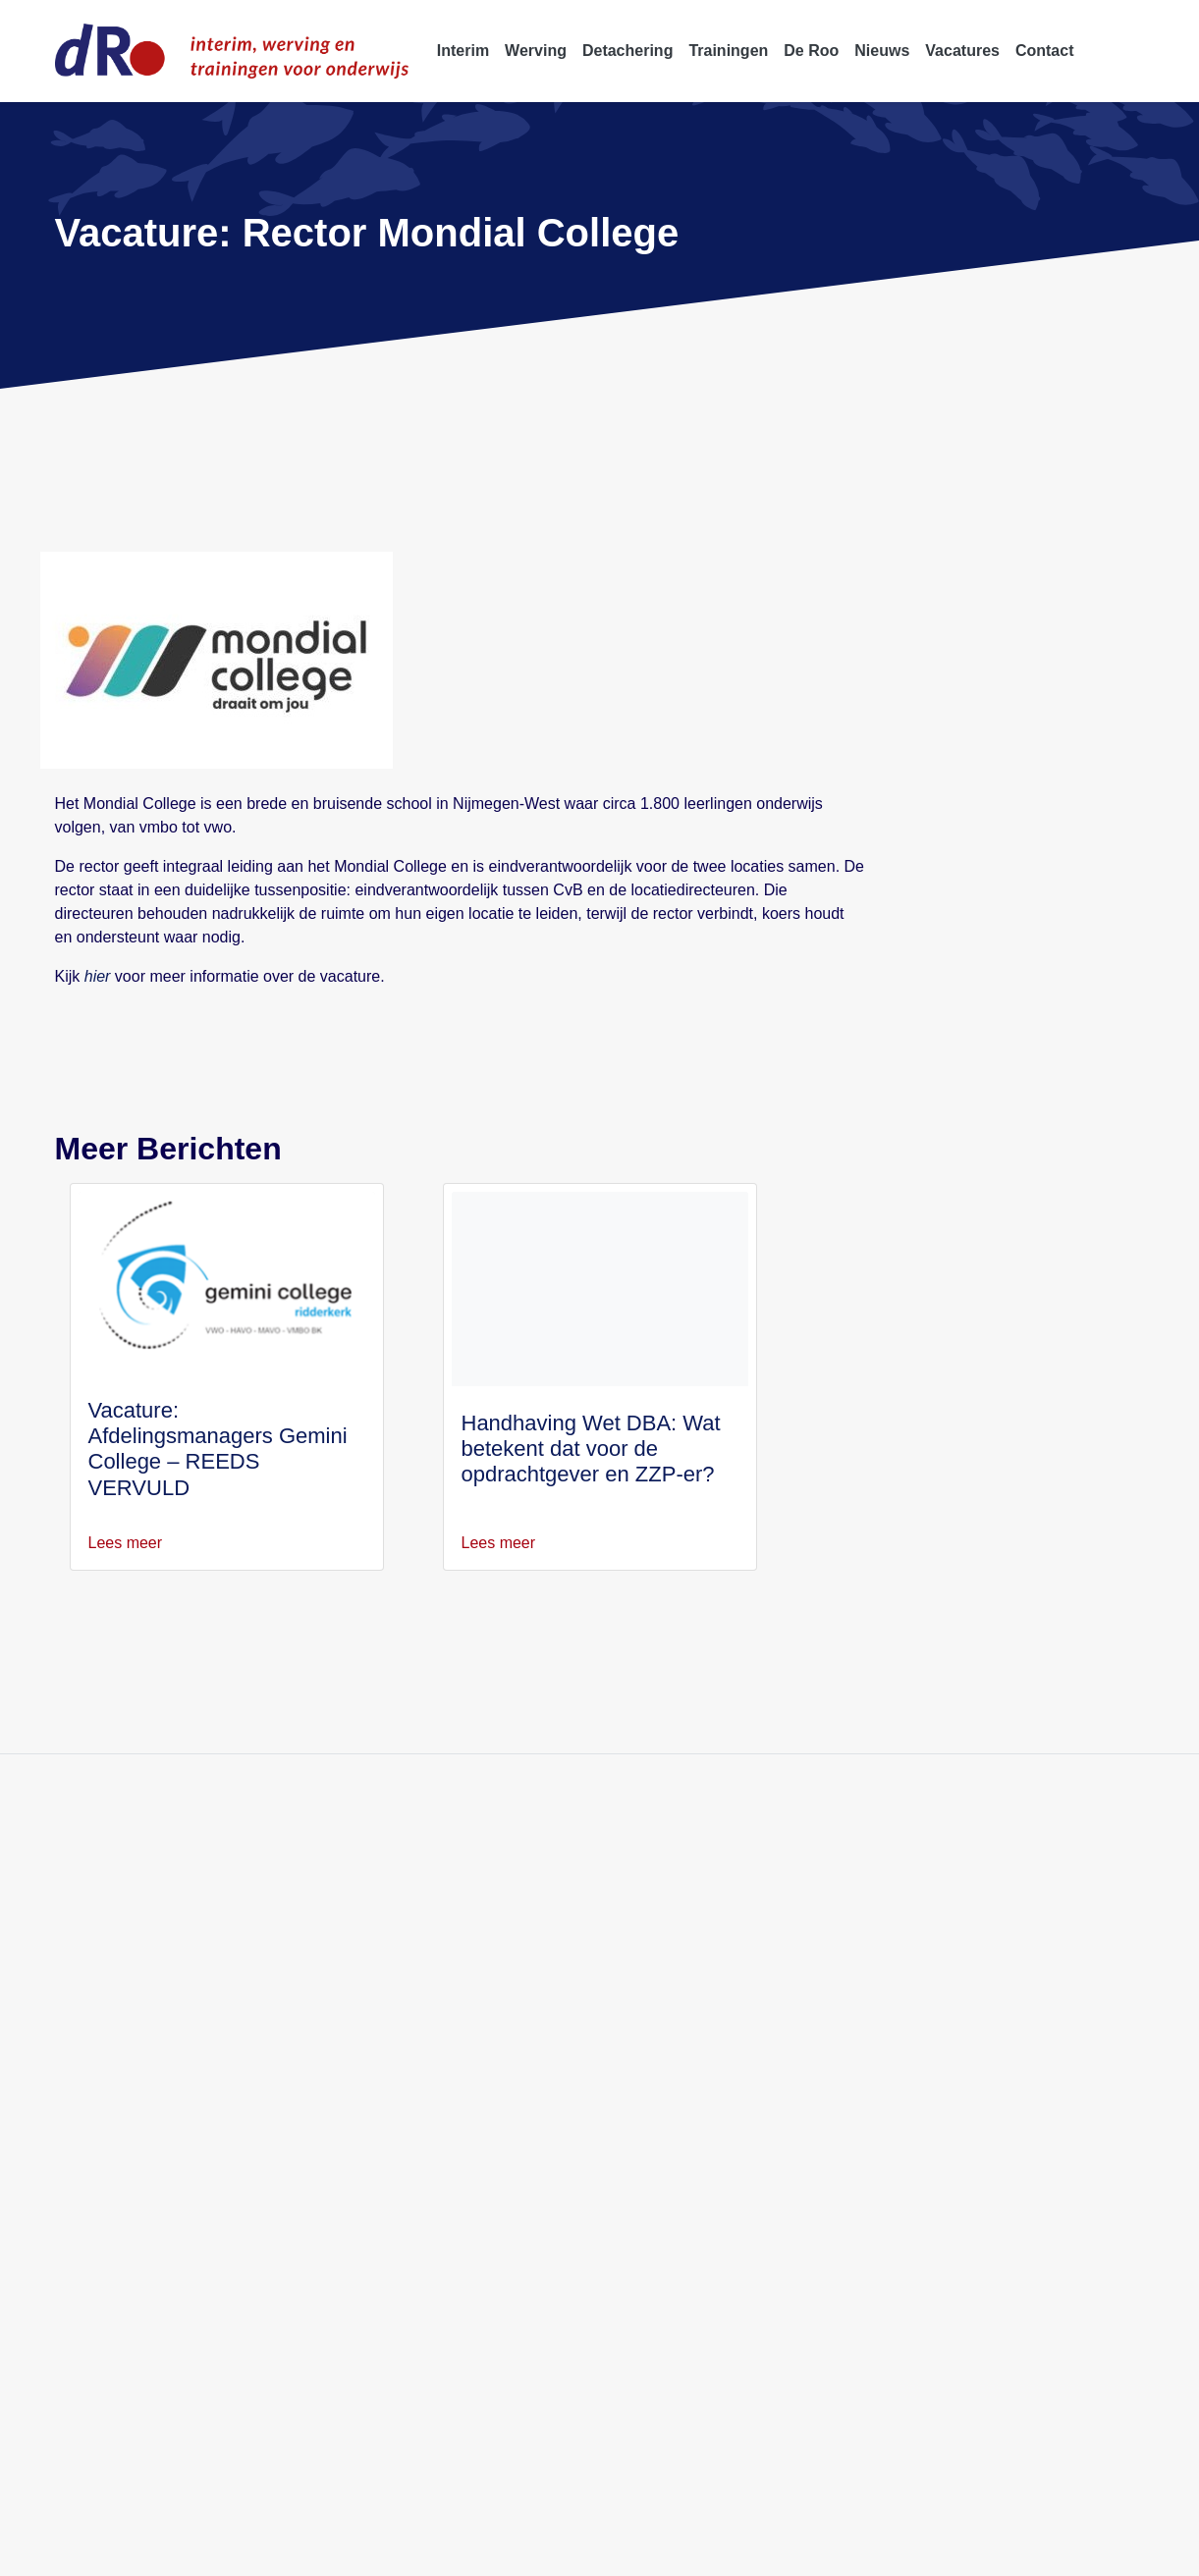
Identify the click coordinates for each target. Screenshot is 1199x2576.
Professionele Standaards (826, 2550)
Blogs (447, 2087)
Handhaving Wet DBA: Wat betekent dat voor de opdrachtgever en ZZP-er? (591, 1449)
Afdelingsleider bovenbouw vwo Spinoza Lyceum (980, 1969)
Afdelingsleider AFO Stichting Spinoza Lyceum (971, 1993)
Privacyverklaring (263, 2550)
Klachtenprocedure (971, 2550)
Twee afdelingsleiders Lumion (915, 2017)
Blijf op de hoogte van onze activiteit (361, 1766)
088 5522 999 (115, 1993)
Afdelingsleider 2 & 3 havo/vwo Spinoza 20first (973, 2064)
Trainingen (464, 1993)
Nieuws (453, 2040)
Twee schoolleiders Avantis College (935, 2040)
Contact (455, 2064)
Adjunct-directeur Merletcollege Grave (948, 1922)
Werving (457, 1946)
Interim (452, 1922)
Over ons (458, 2017)
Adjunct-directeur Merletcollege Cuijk (945, 1946)
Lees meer (136, 1542)
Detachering (470, 1969)
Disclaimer (364, 2550)
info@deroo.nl (115, 2017)
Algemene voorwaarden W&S (653, 2550)
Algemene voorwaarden (482, 2550)
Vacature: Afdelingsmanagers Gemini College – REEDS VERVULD (221, 1436)
